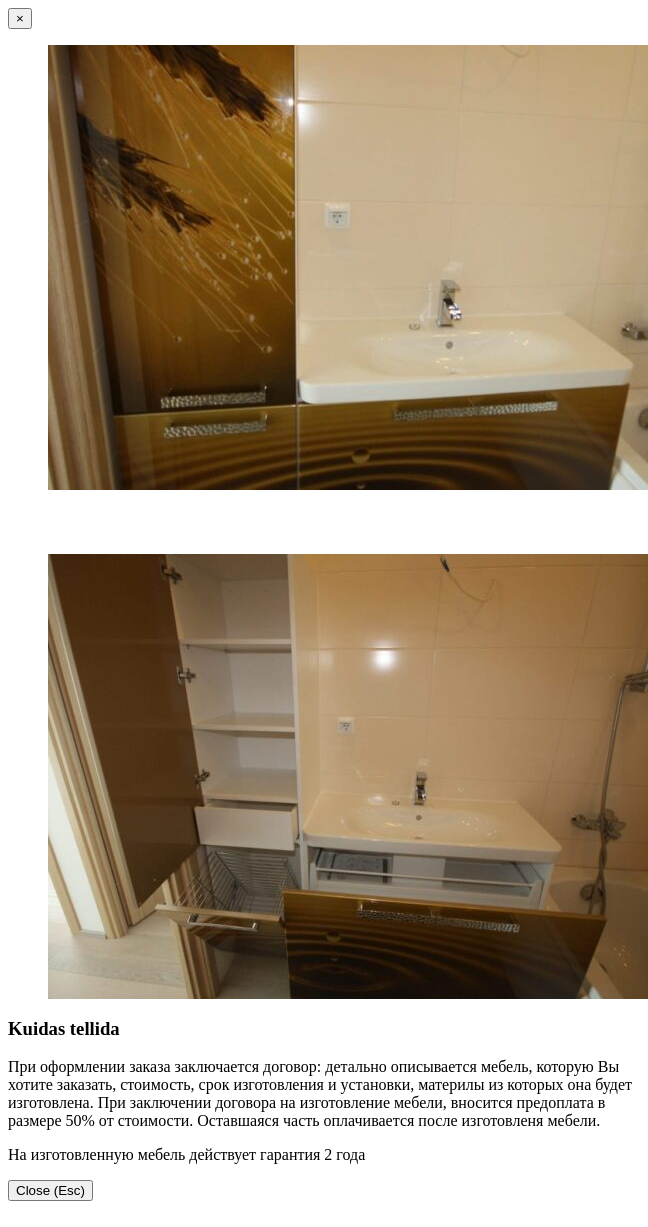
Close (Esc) (50, 1190)
